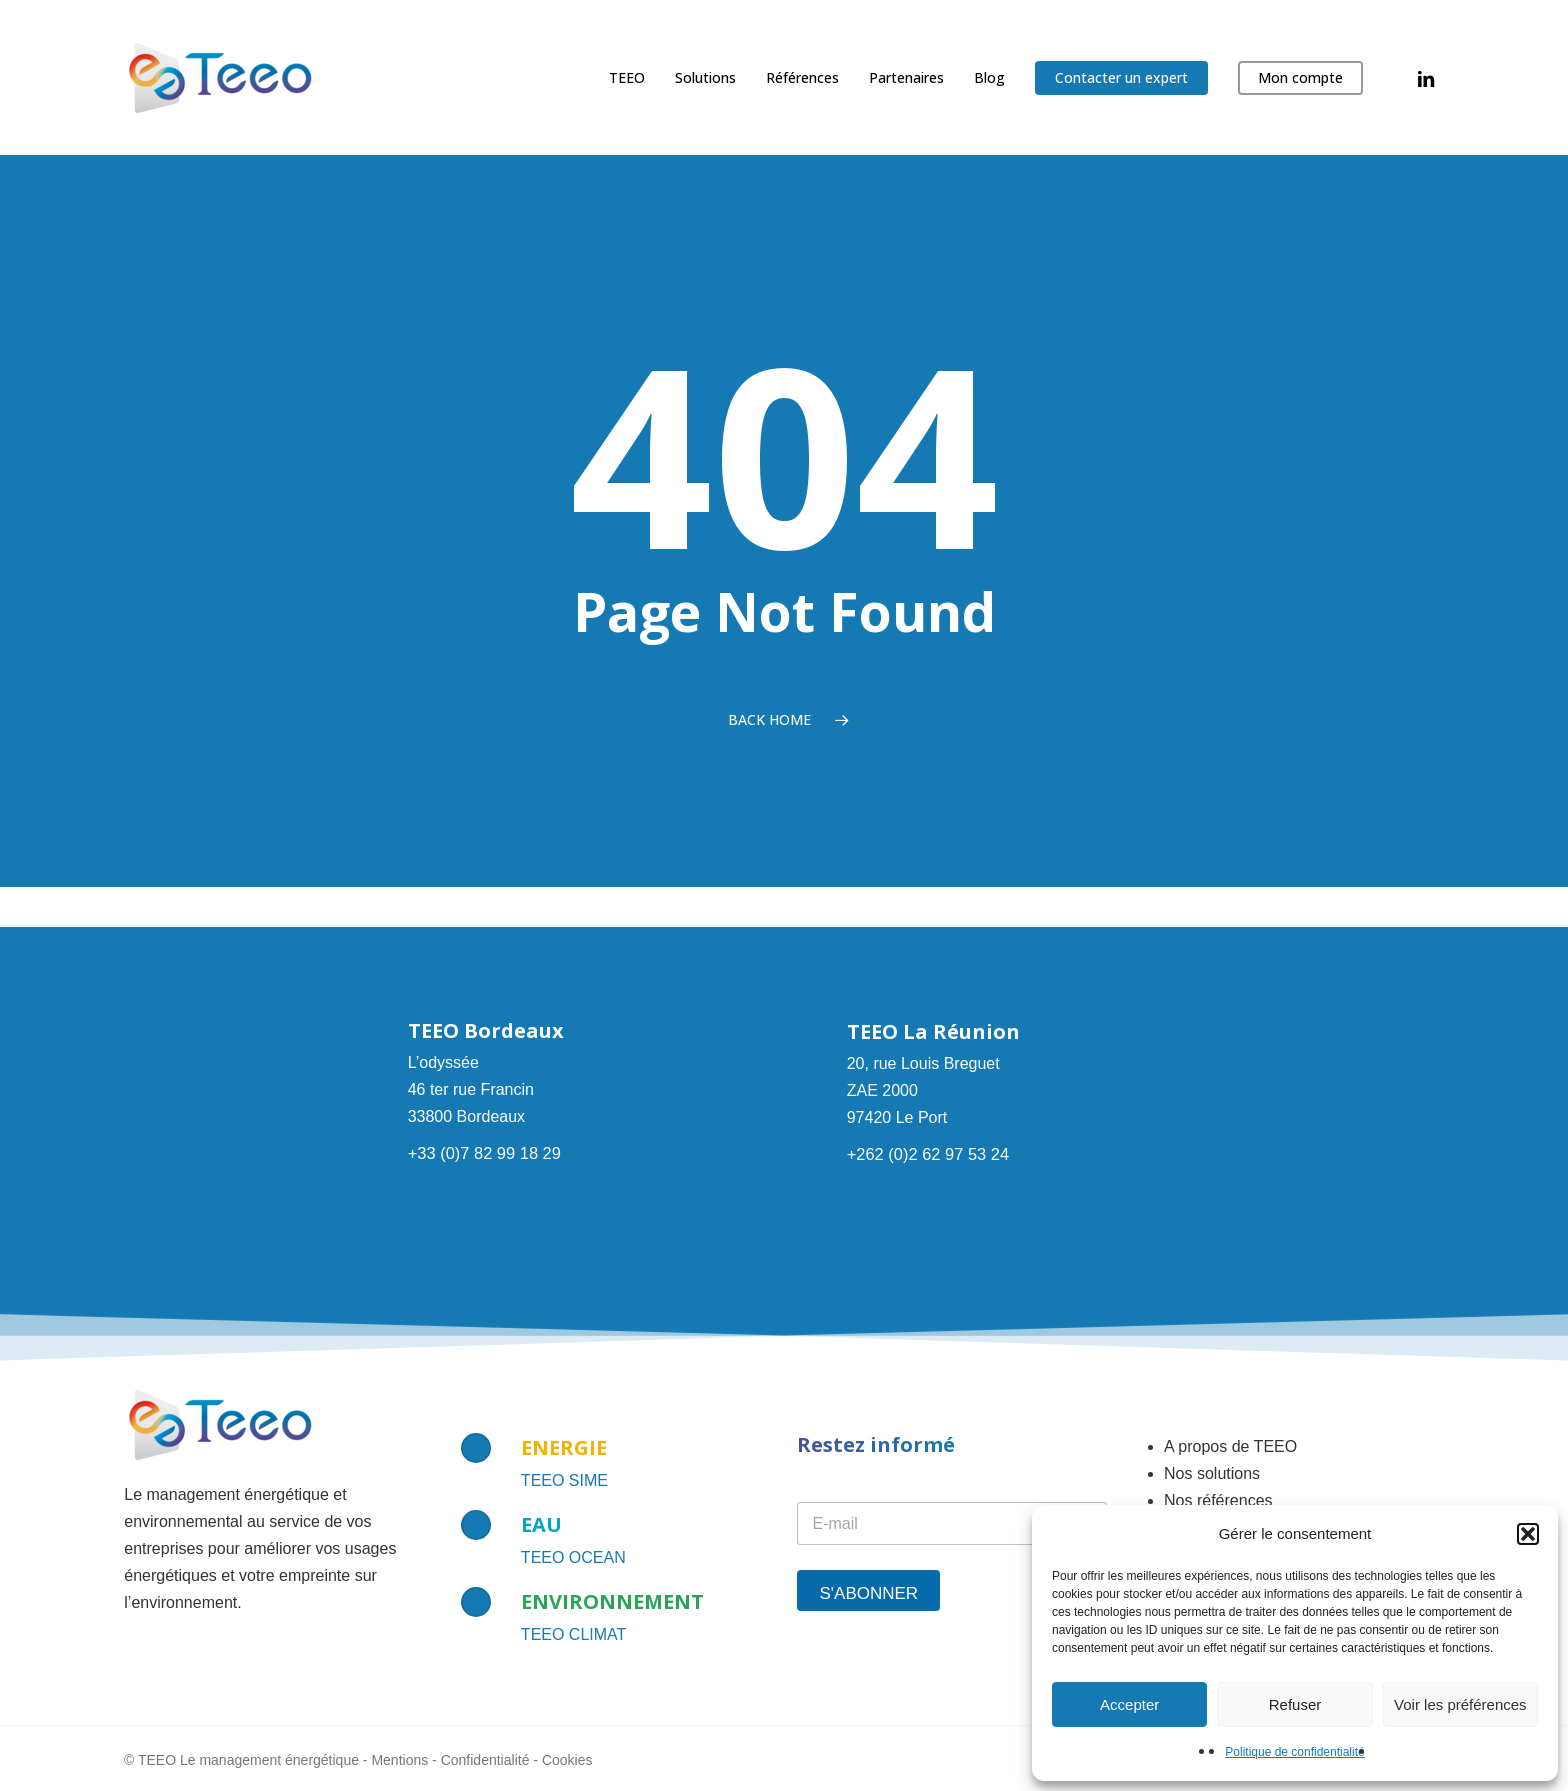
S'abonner (868, 1593)
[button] (1528, 1534)
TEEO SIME (564, 1480)
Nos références (1218, 1500)
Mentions (399, 1760)
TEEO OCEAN (573, 1557)
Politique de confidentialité (1294, 1752)
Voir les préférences (1460, 1704)
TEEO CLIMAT (574, 1634)
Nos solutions (1212, 1473)
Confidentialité (485, 1760)
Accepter (1129, 1704)
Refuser (1295, 1704)
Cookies (567, 1760)
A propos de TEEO (1230, 1446)
